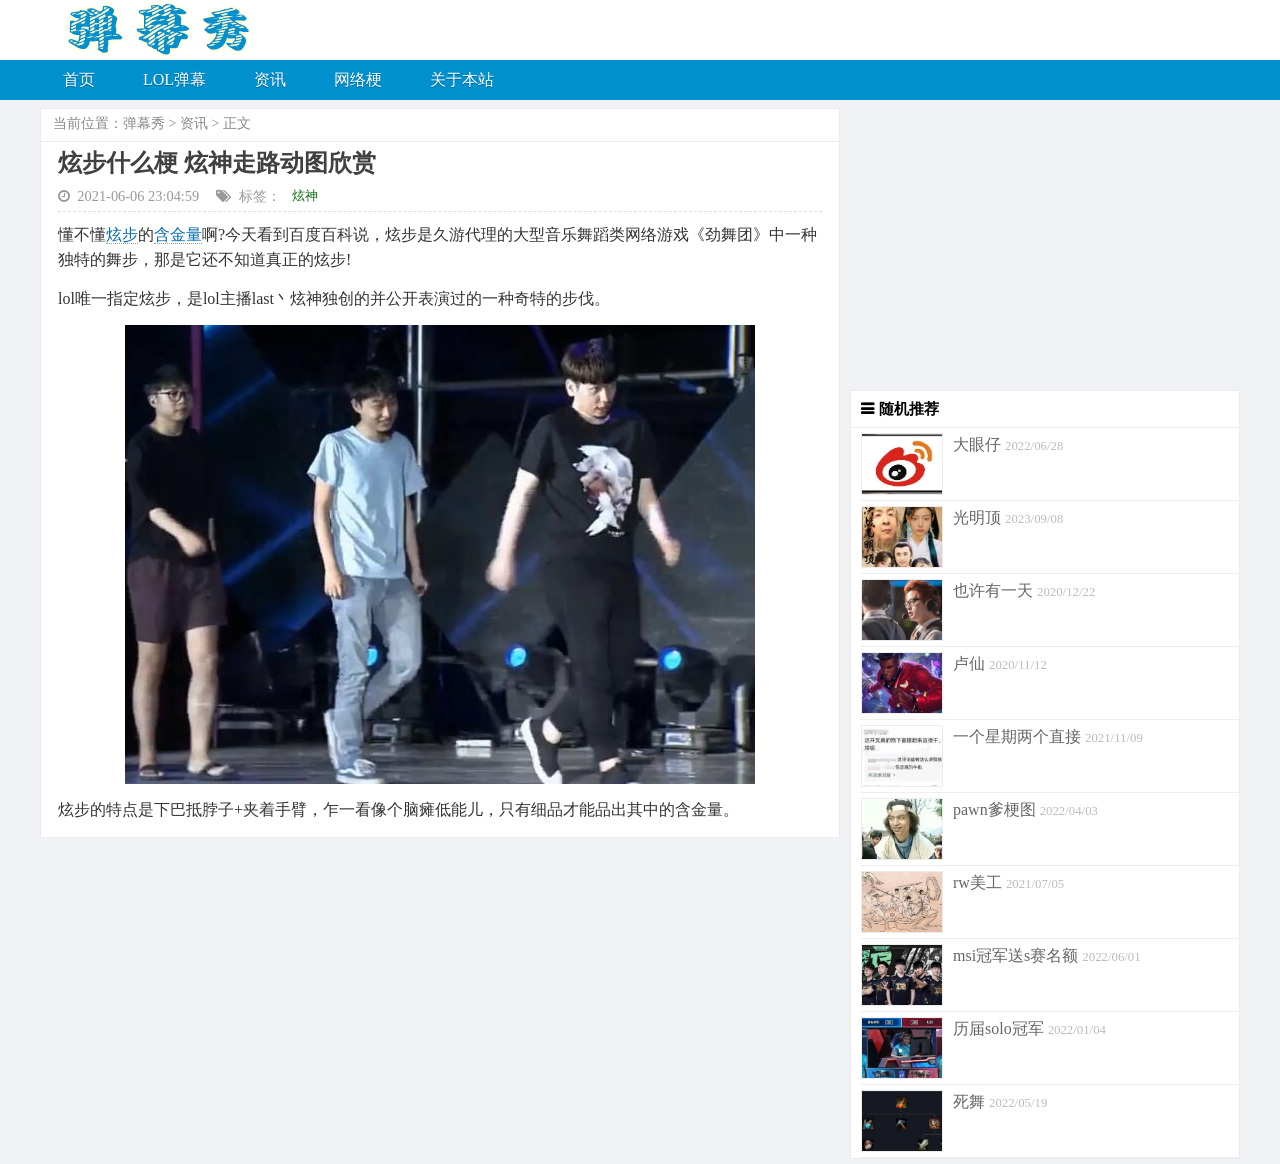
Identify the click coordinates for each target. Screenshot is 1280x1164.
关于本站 (462, 79)
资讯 (270, 79)
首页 (79, 79)
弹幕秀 (144, 123)
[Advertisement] (1040, 250)
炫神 (305, 195)
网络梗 (358, 79)
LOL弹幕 (174, 79)
